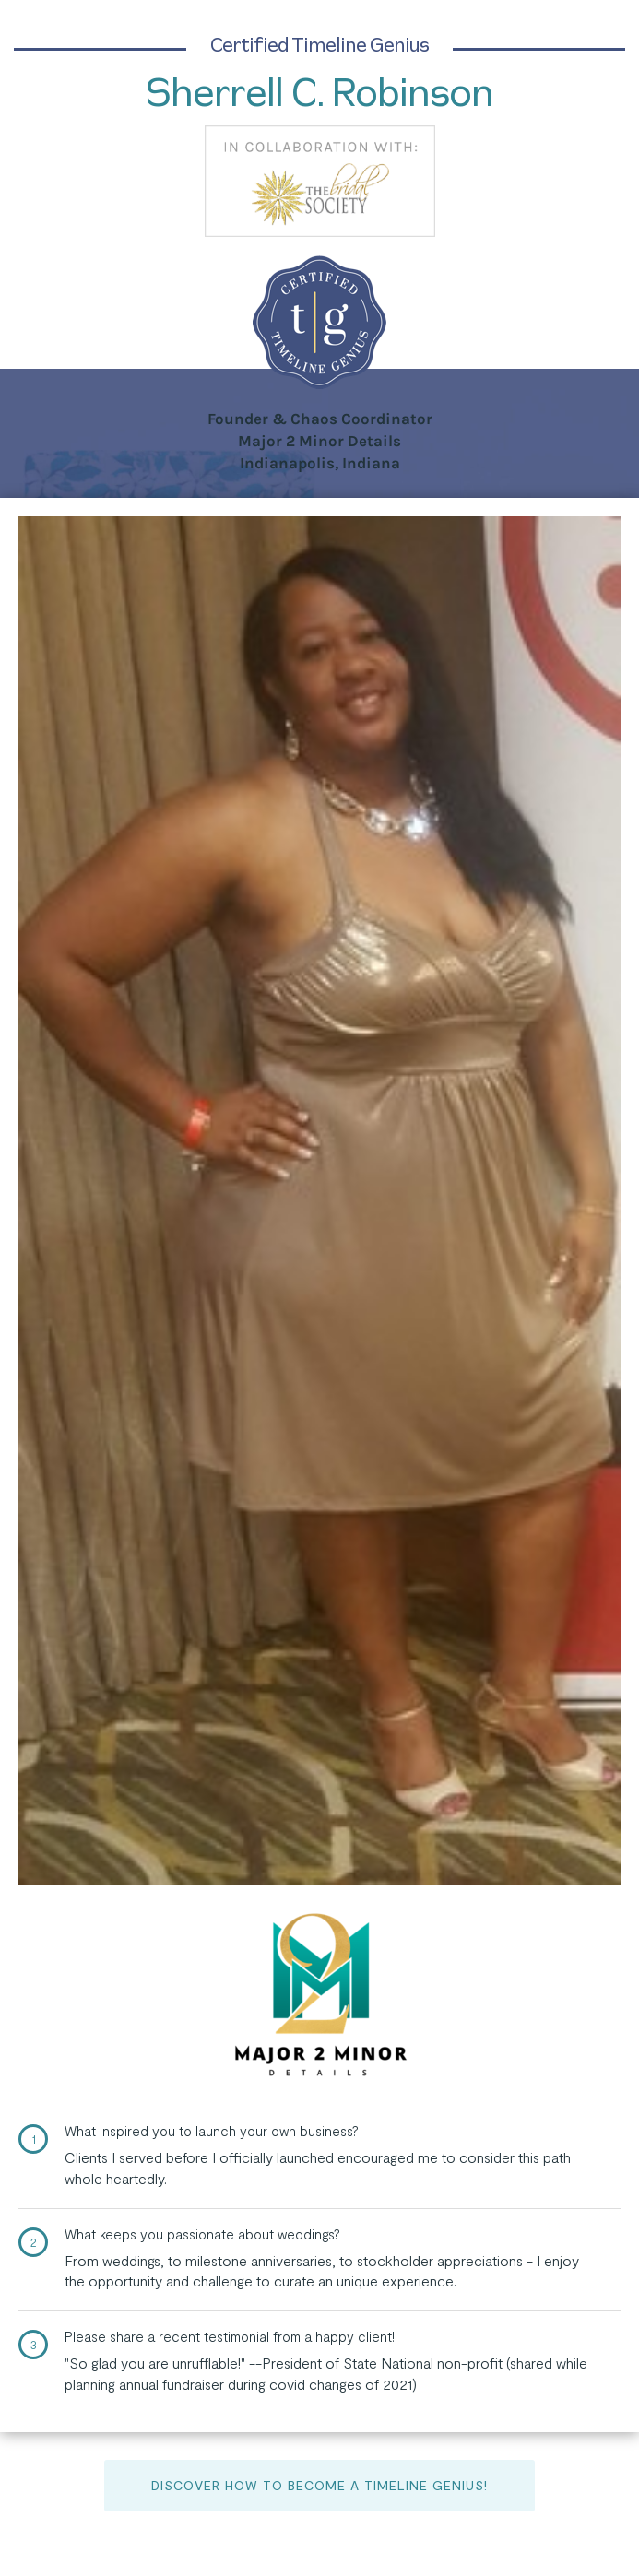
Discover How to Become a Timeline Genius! (319, 2485)
